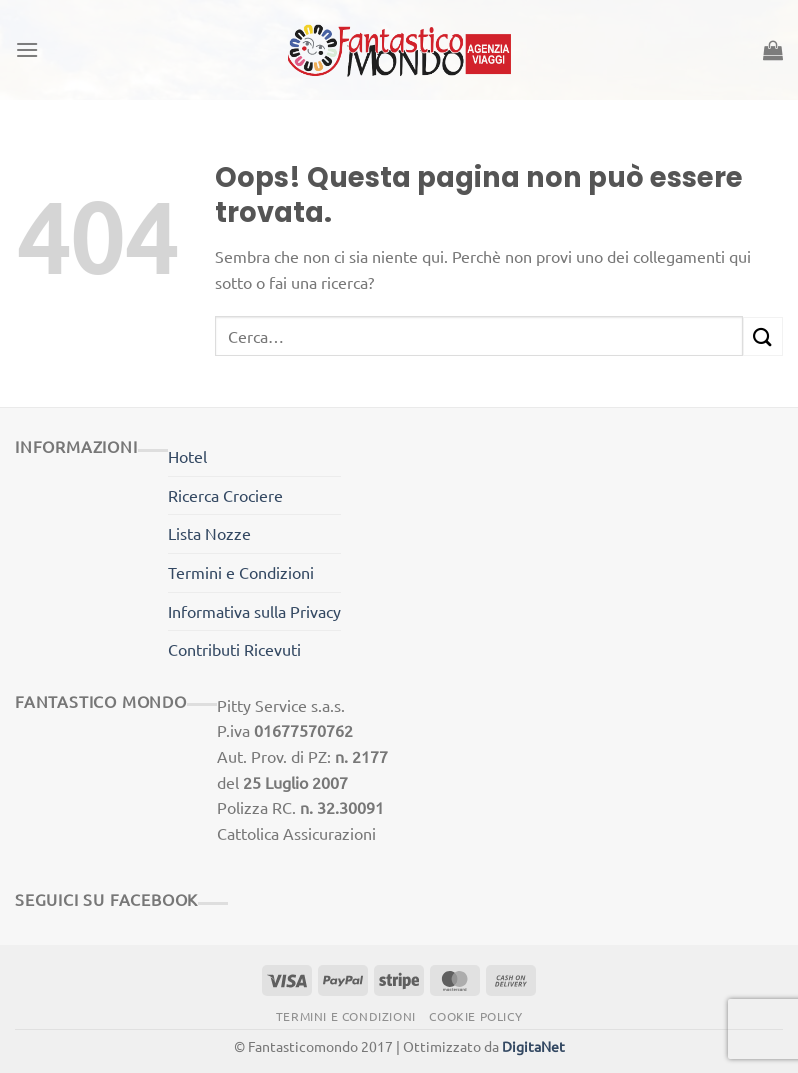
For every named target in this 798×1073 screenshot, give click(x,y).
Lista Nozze (209, 533)
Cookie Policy (475, 1016)
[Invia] (763, 336)
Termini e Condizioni (241, 572)
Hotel (187, 456)
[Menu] (27, 49)
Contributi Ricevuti (234, 649)
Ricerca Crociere (225, 495)
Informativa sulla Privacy (254, 611)
